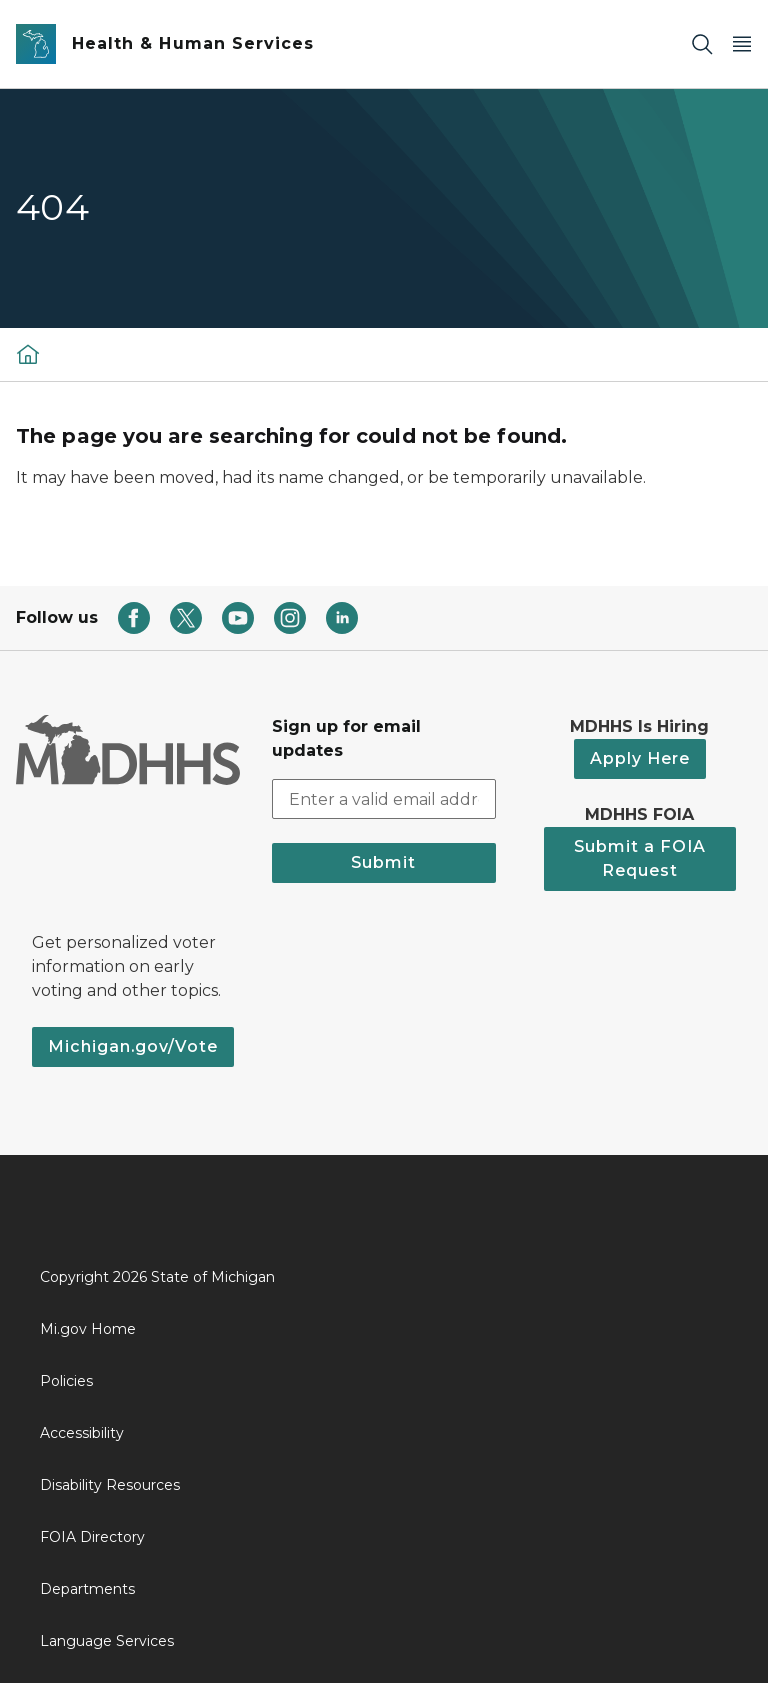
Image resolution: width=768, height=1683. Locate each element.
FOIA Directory (92, 1537)
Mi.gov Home (88, 1329)
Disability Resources (110, 1485)
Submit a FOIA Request (640, 858)
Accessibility (82, 1433)
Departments (87, 1589)
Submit (383, 862)
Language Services (107, 1641)
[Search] (702, 44)
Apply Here (640, 758)
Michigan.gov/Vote (133, 1046)
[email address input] (384, 799)
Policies (66, 1381)
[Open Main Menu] (742, 44)
